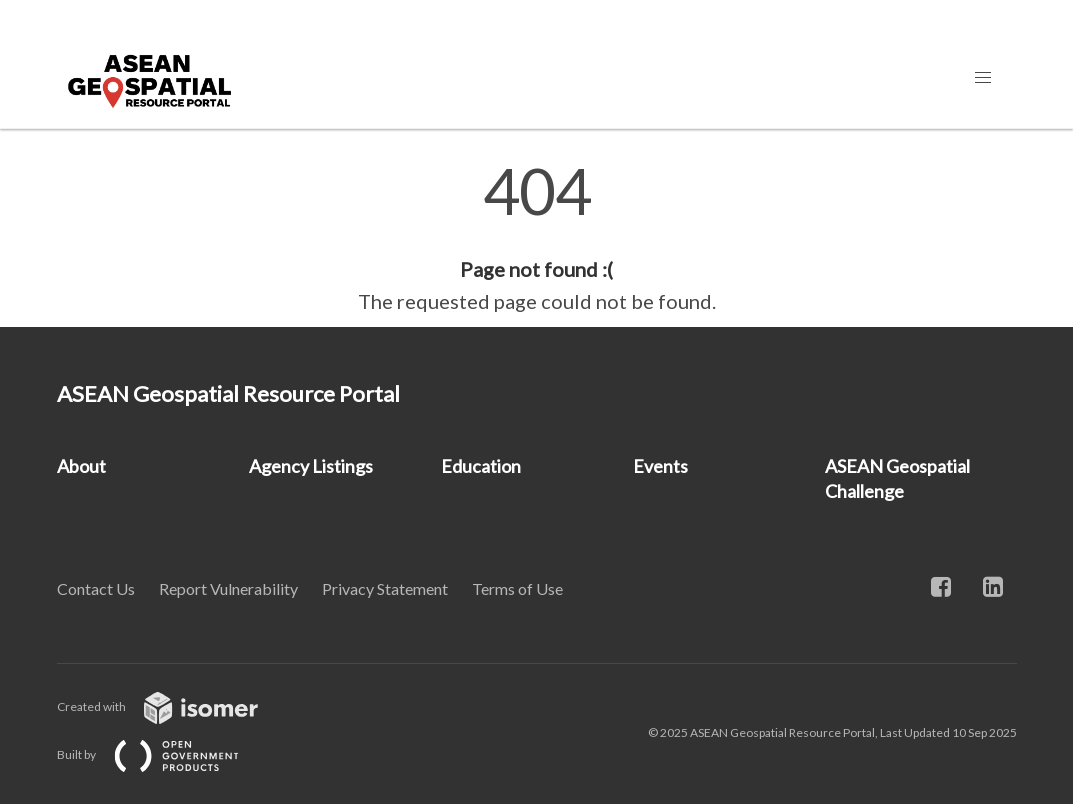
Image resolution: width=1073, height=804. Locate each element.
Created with (173, 706)
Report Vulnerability (228, 588)
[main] (536, 238)
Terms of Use (517, 588)
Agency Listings (311, 466)
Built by (164, 754)
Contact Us (96, 588)
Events (660, 466)
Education (481, 466)
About (81, 466)
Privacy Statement (385, 588)
